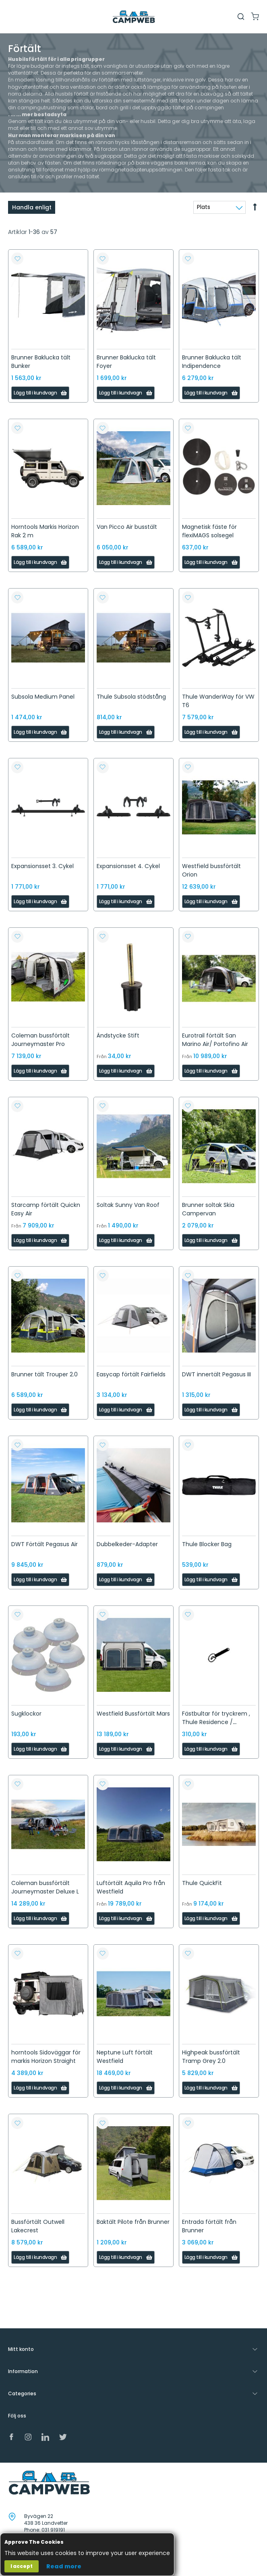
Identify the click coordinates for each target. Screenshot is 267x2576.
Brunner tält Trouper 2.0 (44, 1374)
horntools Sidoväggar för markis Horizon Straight (46, 2056)
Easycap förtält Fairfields (131, 1374)
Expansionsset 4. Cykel (128, 866)
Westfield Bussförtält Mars (133, 1714)
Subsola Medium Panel (43, 697)
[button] (17, 259)
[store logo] (133, 16)
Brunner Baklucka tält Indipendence (211, 361)
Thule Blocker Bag (207, 1544)
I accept (21, 2566)
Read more (63, 2566)
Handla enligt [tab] (32, 207)
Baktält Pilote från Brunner (133, 2222)
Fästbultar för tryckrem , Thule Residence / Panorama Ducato (216, 1722)
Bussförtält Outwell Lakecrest (37, 2226)
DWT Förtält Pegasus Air (44, 1544)
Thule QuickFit (202, 1883)
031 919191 (53, 2529)
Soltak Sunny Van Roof (128, 1205)
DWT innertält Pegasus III (216, 1374)
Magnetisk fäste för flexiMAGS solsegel (209, 531)
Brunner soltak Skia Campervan (208, 1209)
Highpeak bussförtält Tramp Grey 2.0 (211, 2056)
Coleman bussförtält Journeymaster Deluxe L (45, 1887)
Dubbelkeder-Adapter (127, 1544)
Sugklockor (26, 1714)
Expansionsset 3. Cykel (42, 866)
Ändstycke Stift (118, 1035)
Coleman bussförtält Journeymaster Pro (40, 1039)
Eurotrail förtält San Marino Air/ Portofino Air (215, 1039)
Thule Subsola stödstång (131, 697)
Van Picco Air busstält (127, 527)
